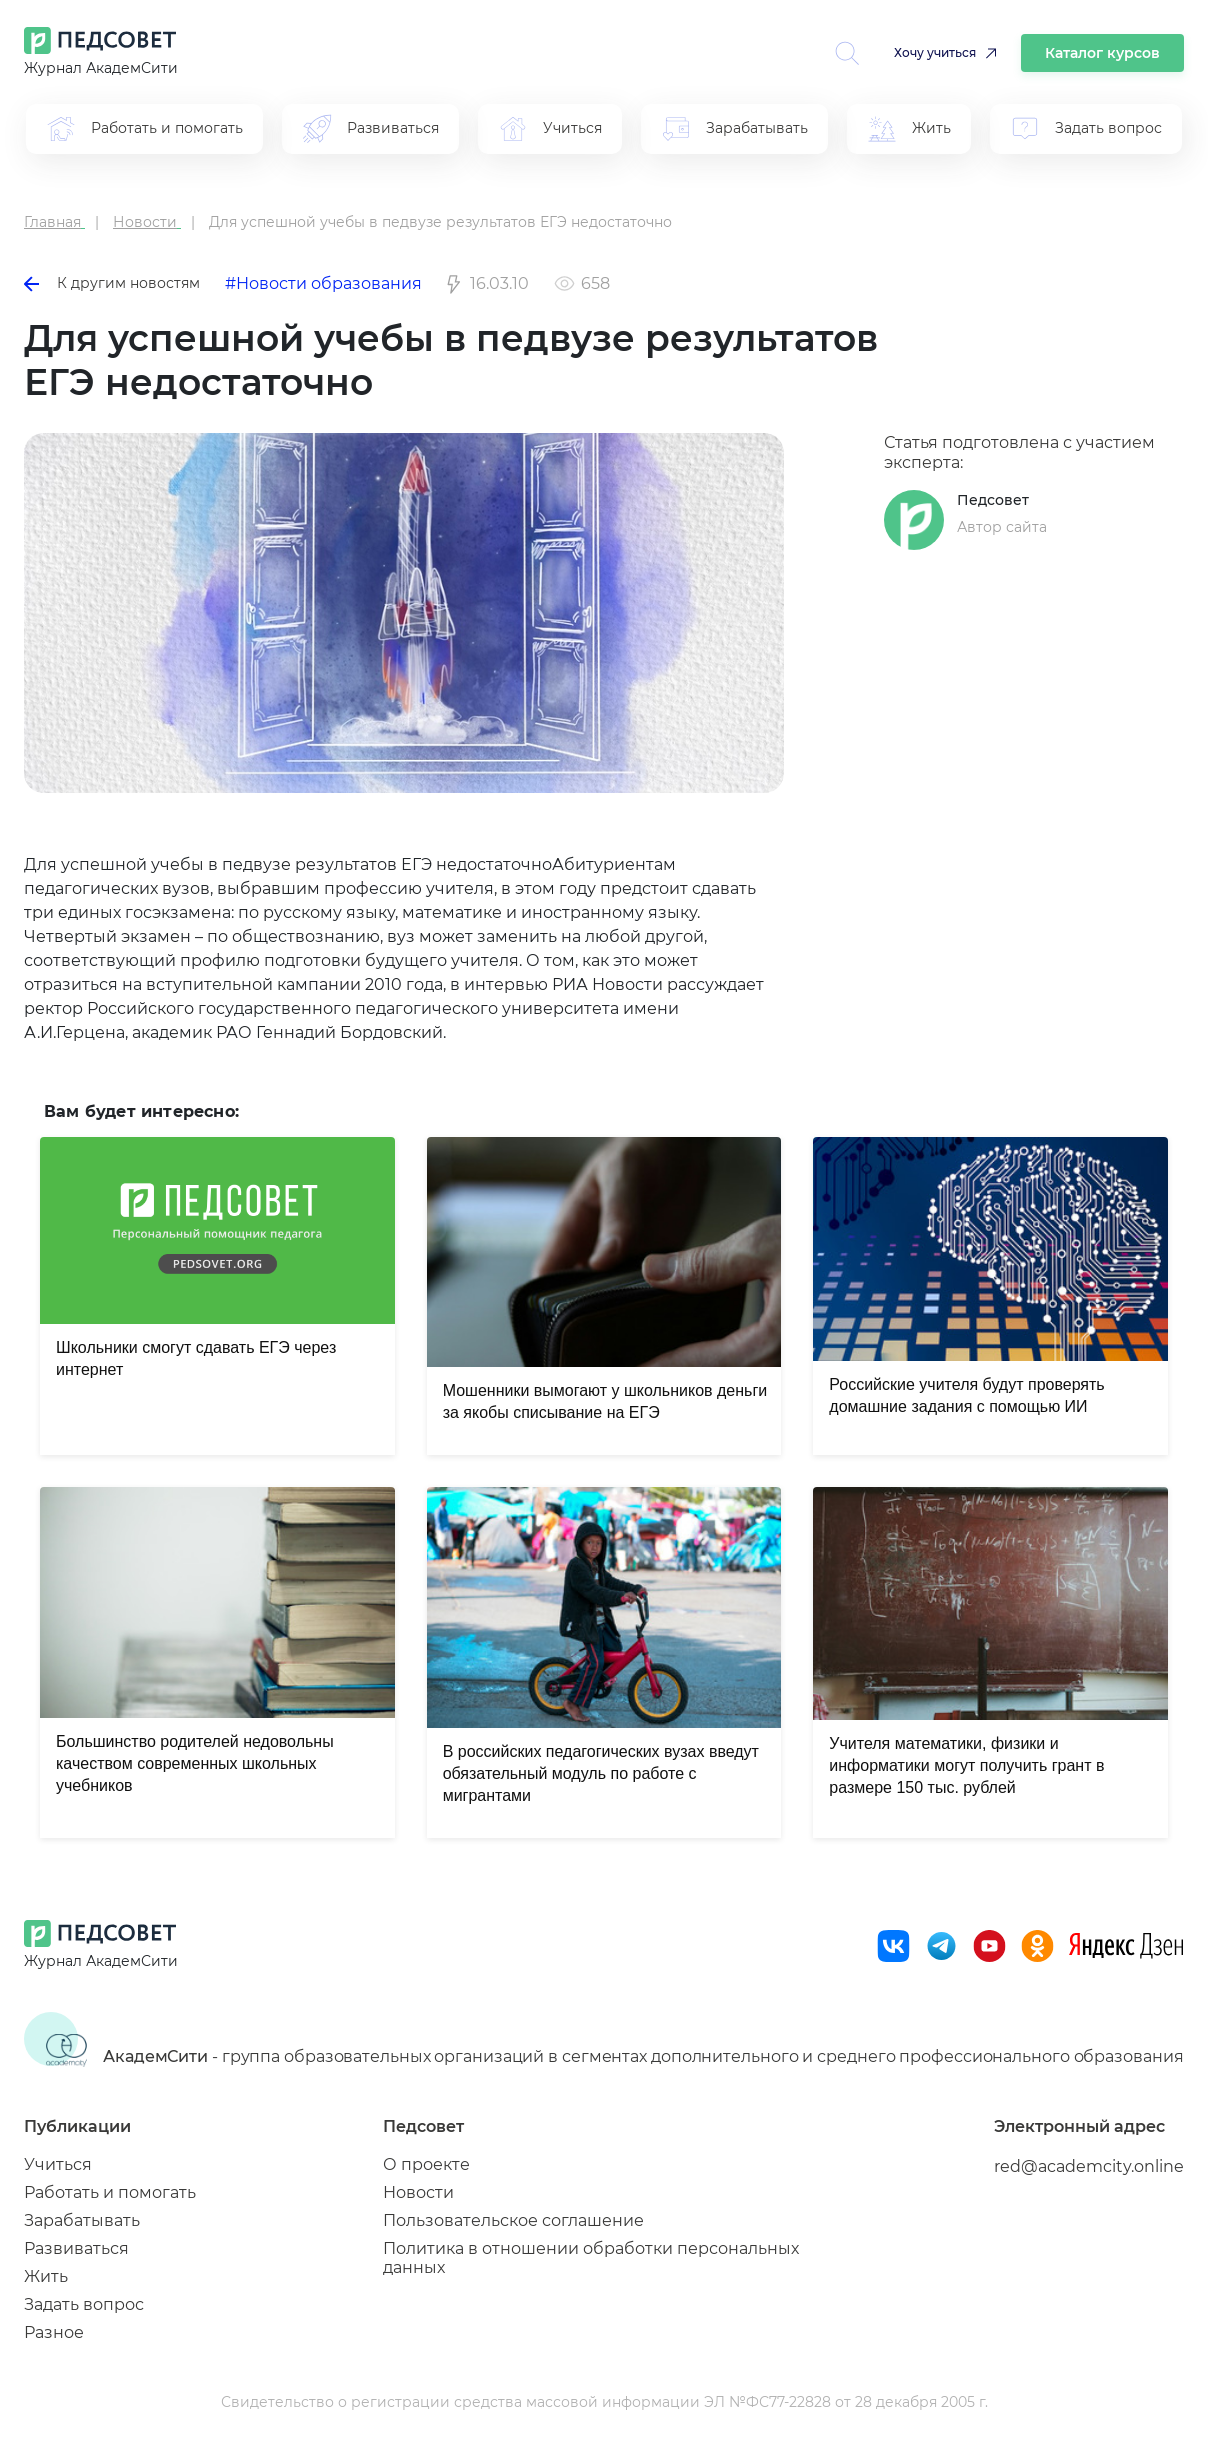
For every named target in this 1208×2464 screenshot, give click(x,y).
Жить (46, 2276)
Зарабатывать (82, 2220)
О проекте (426, 2164)
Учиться (58, 2164)
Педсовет (993, 500)
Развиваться (76, 2248)
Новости (418, 2192)
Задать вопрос (84, 2304)
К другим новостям (112, 283)
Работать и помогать (110, 2192)
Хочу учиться (935, 52)
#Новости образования (323, 283)
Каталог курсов (1102, 53)
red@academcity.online (1089, 2166)
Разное (54, 2332)
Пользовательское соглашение (513, 2220)
